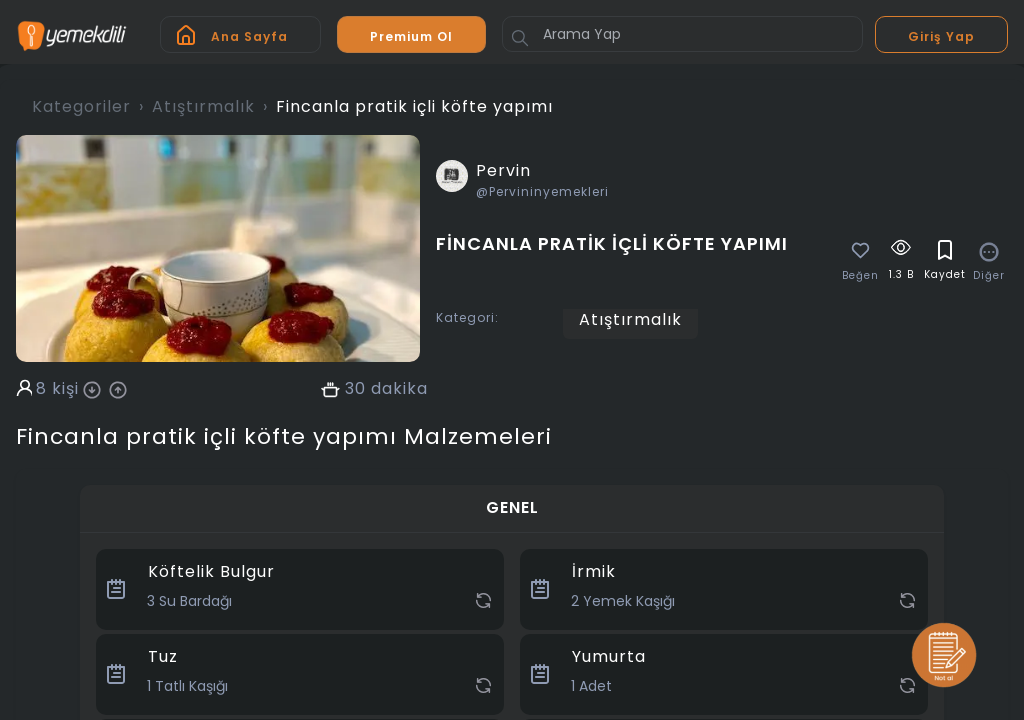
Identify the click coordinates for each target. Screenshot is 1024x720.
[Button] (520, 38)
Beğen (860, 276)
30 (355, 389)
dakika (399, 389)
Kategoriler (81, 106)
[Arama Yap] (682, 34)
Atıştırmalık (203, 106)
